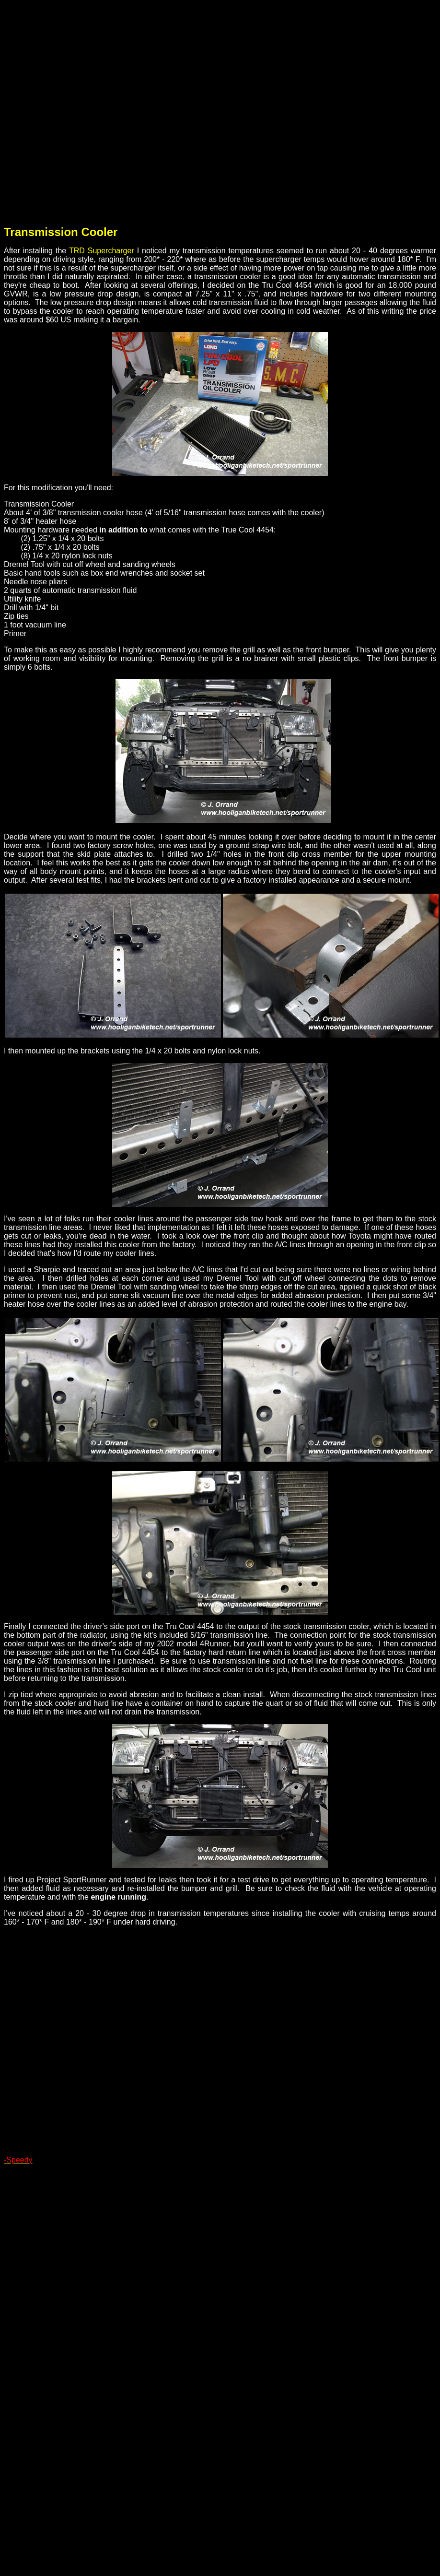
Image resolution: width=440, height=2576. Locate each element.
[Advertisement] (107, 111)
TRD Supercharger (101, 251)
